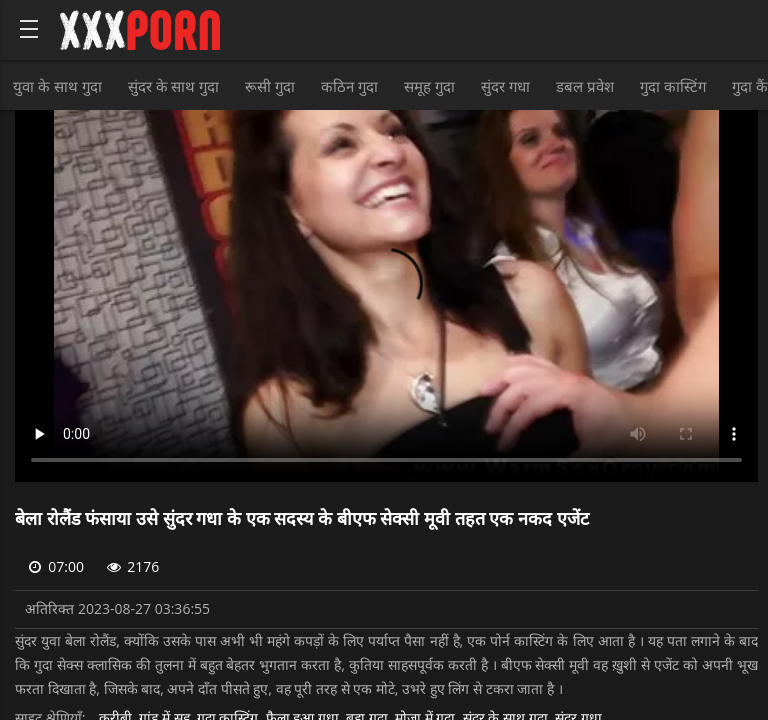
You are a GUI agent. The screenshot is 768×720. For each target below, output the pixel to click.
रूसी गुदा (270, 86)
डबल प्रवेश (585, 86)
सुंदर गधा (505, 86)
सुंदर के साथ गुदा (174, 86)
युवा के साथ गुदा (57, 86)
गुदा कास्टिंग (673, 86)
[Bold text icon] (29, 29)
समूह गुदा (429, 86)
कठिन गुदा (349, 86)
